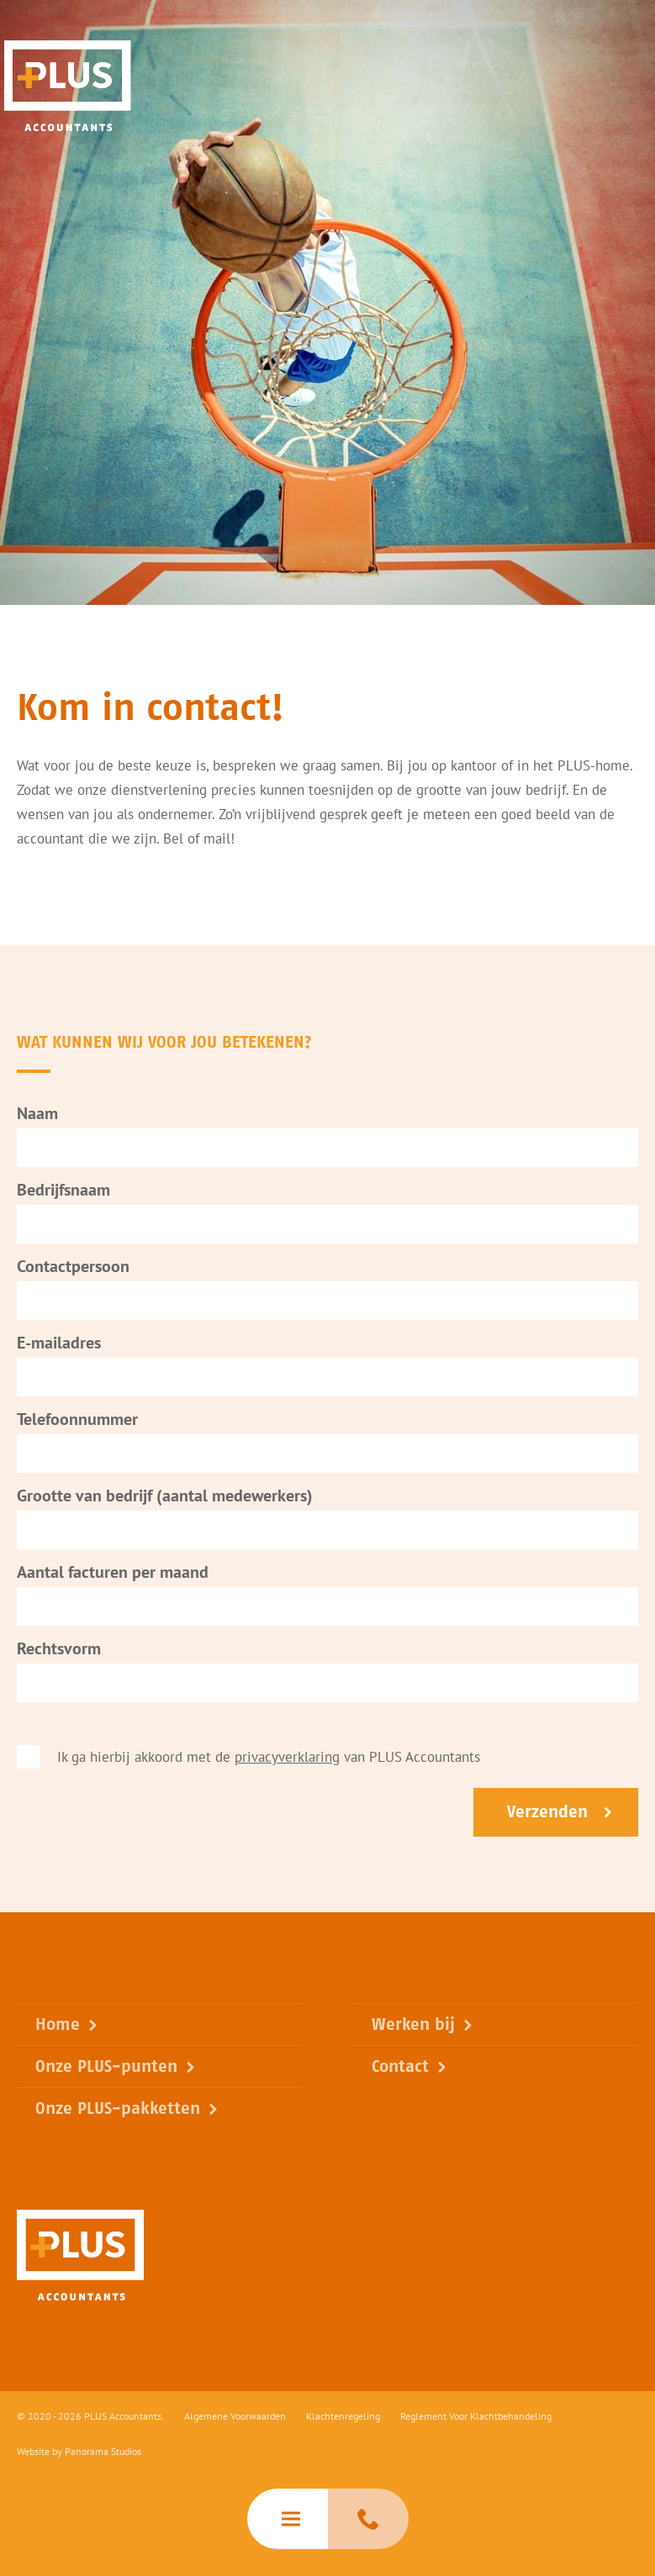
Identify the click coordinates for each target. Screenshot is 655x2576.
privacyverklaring (287, 1761)
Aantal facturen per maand (113, 1576)
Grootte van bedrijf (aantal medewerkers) (165, 1500)
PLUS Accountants (67, 85)
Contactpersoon (73, 1270)
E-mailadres (59, 1347)
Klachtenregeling (343, 2416)
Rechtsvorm (59, 1653)
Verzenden (547, 1816)
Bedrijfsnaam (63, 1194)
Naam (37, 1117)
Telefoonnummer (77, 1423)
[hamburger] (287, 2519)
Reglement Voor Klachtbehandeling (476, 2416)
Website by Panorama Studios (79, 2451)
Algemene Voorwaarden (235, 2416)
